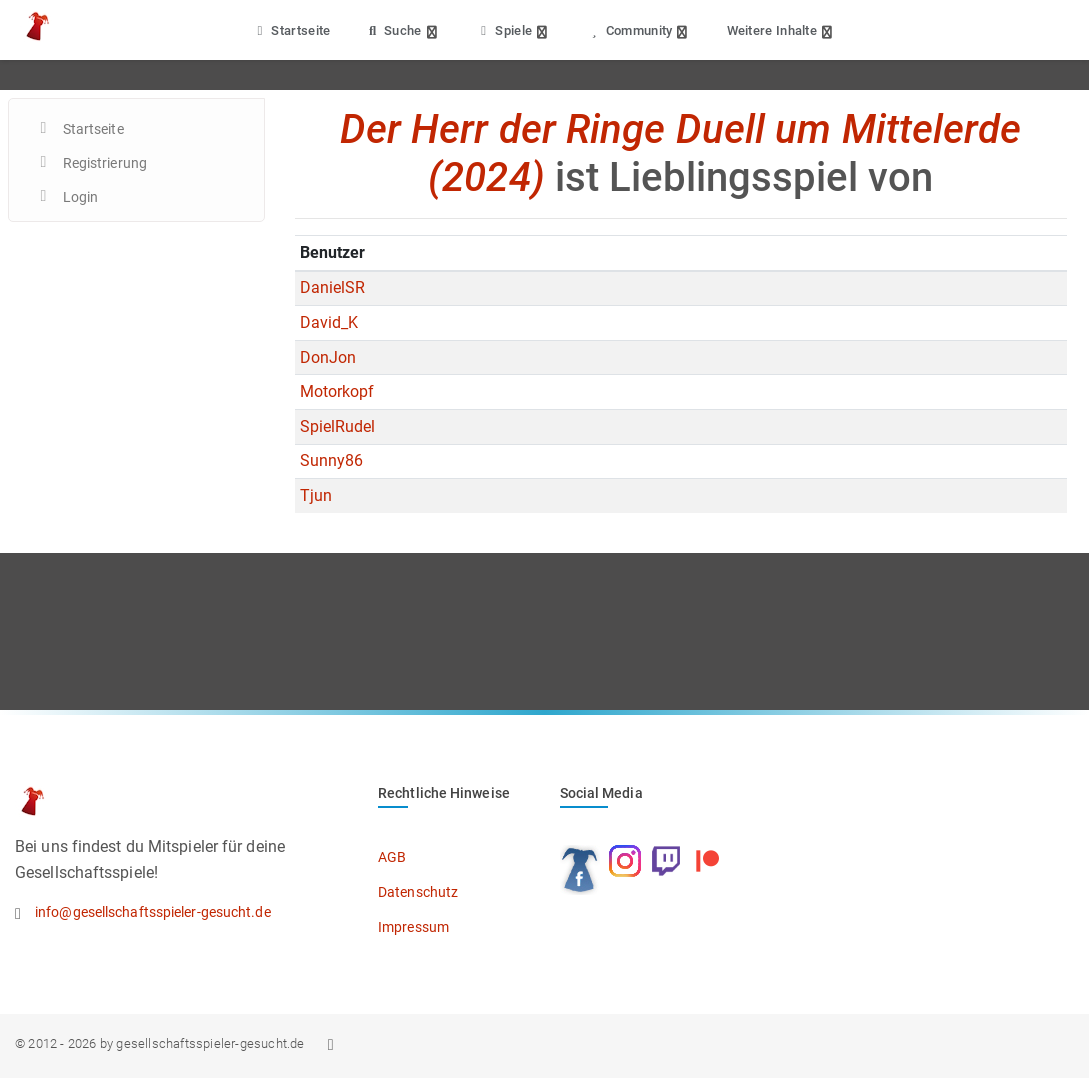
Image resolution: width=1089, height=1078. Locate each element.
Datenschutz (418, 892)
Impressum (413, 927)
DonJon (328, 357)
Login (81, 197)
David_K (329, 322)
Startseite (291, 30)
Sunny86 (332, 460)
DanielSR (333, 287)
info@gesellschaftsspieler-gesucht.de (153, 912)
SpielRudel (338, 426)
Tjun (316, 495)
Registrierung (105, 163)
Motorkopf (337, 391)
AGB (392, 857)
